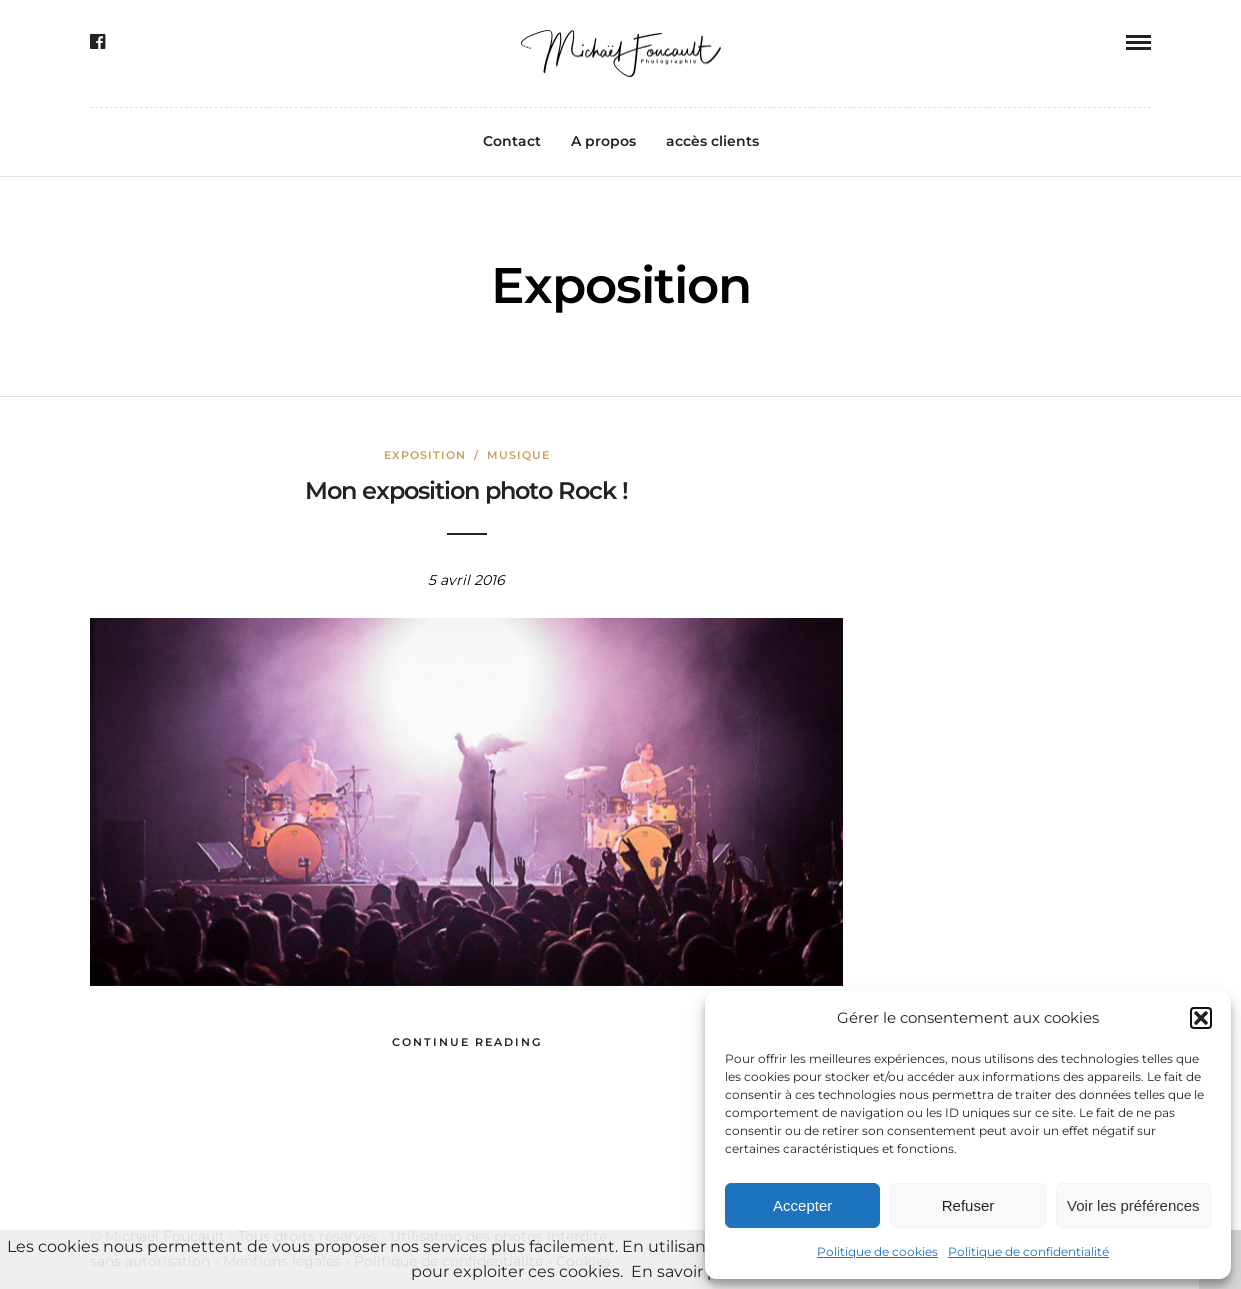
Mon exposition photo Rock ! (466, 490)
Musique (518, 455)
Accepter (802, 1205)
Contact (512, 141)
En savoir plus (686, 1271)
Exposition (425, 455)
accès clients (712, 141)
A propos (603, 141)
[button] (1201, 1018)
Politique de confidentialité (1028, 1251)
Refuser (968, 1205)
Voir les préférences (1133, 1205)
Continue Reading (467, 1042)
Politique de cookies (877, 1251)
